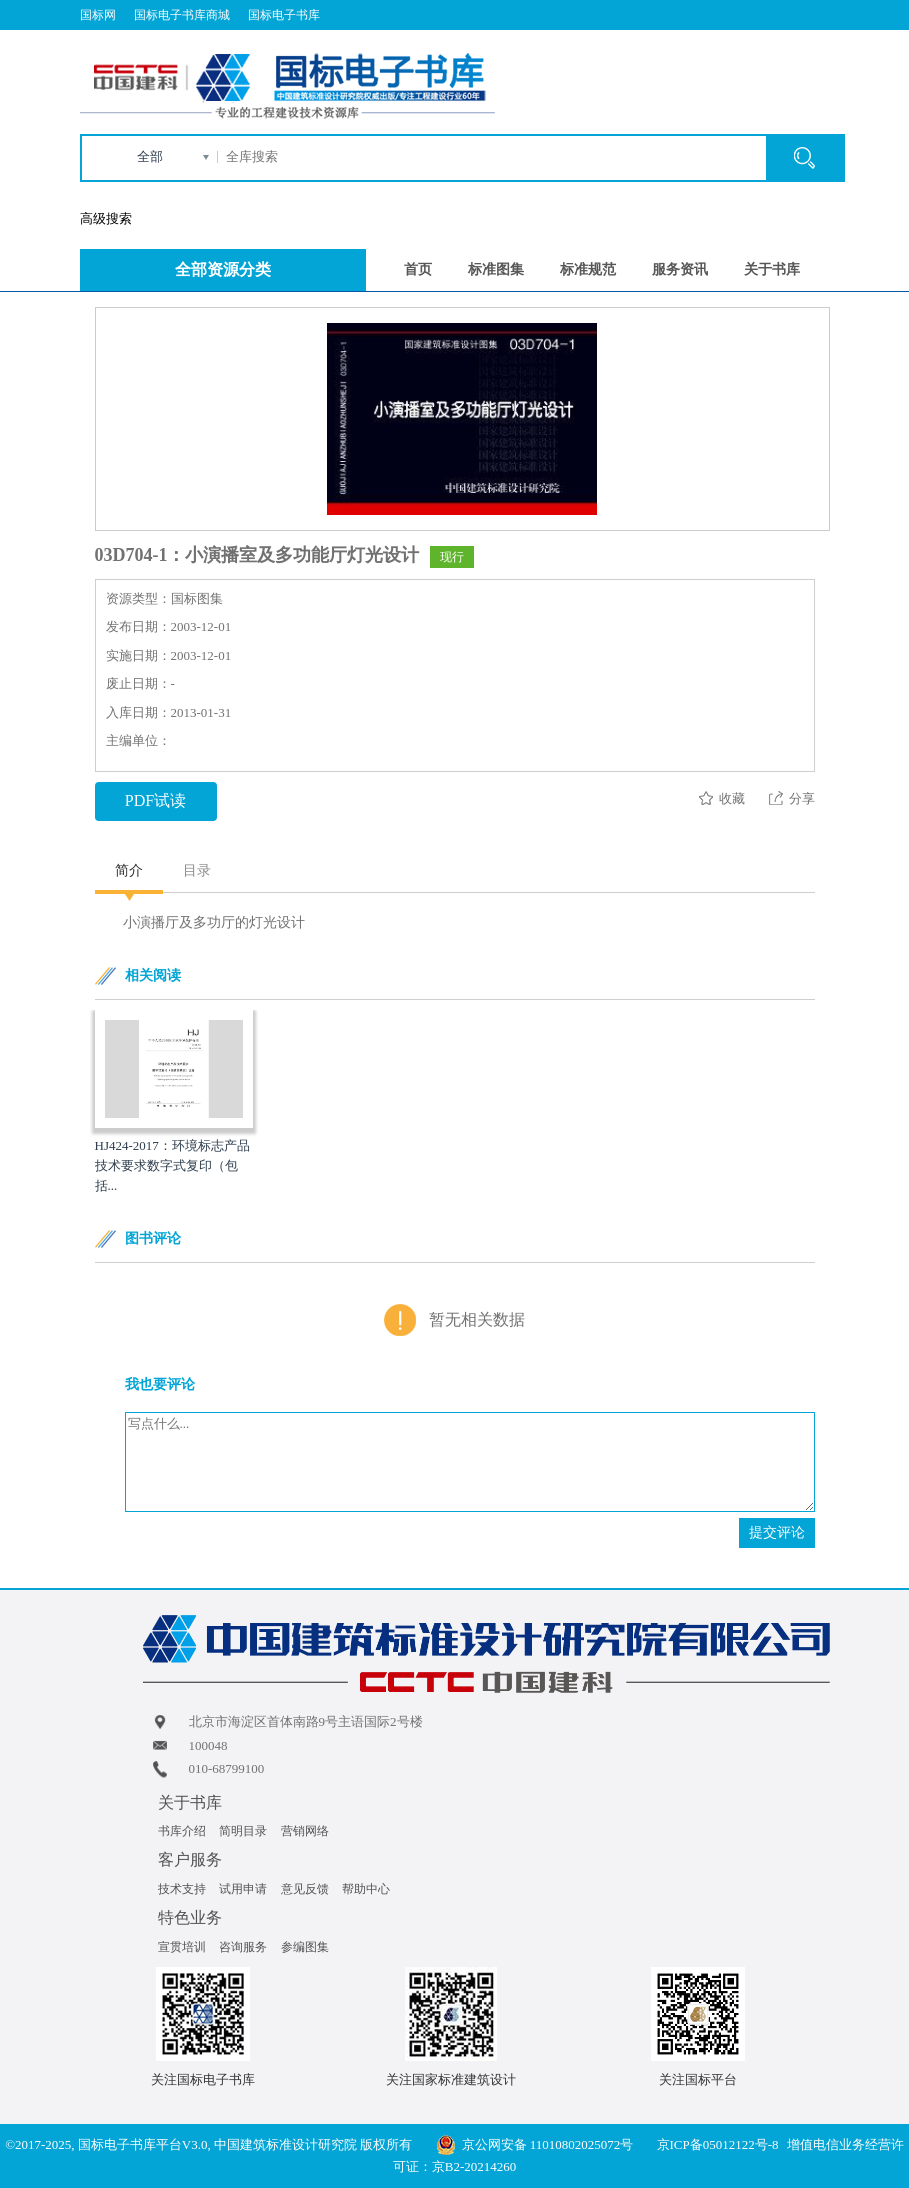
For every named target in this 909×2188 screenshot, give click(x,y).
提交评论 (777, 1532)
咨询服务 (243, 1947)
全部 (150, 156)
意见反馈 (305, 1889)
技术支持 (182, 1889)
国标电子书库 (284, 15)
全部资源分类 (223, 269)
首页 (418, 269)
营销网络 (305, 1831)
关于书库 (772, 269)
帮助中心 (366, 1889)
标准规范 (588, 269)
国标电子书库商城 (182, 15)
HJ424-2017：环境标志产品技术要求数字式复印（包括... (172, 1165)
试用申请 (243, 1889)
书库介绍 (182, 1831)
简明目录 (243, 1831)
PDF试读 (155, 800)
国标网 (98, 15)
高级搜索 (106, 218)
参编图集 (305, 1947)
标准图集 (496, 269)
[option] (174, 1103)
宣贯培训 (182, 1947)
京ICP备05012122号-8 (718, 2144)
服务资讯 (680, 269)
